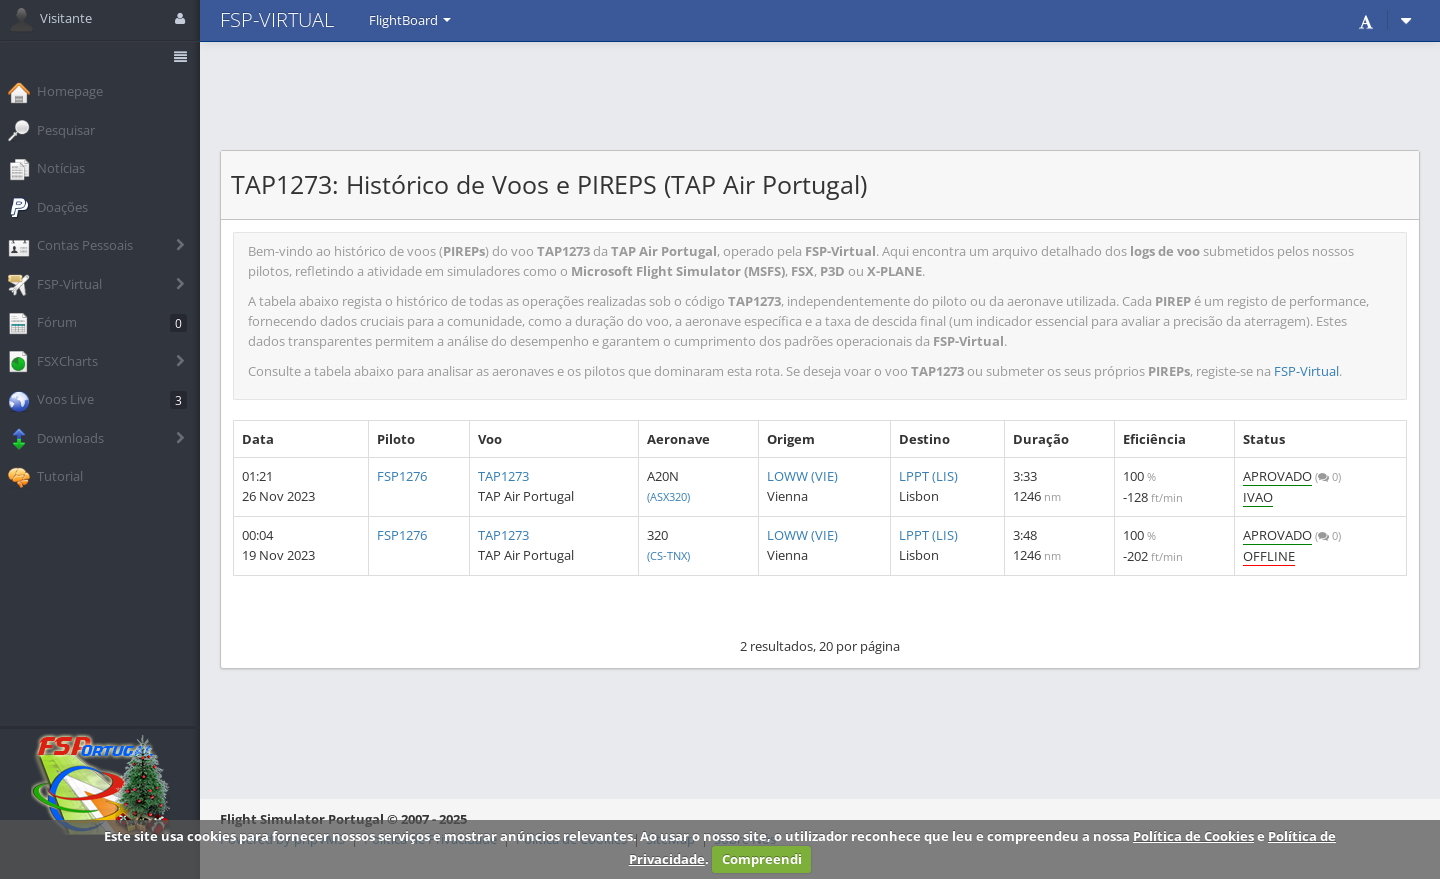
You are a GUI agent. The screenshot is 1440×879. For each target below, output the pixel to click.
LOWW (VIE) (802, 476)
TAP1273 (503, 476)
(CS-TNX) (668, 555)
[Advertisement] (820, 95)
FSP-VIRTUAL (277, 19)
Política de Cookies (1193, 836)
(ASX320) (668, 496)
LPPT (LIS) (928, 476)
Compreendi (762, 859)
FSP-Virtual (1306, 371)
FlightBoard (410, 20)
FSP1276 (402, 476)
